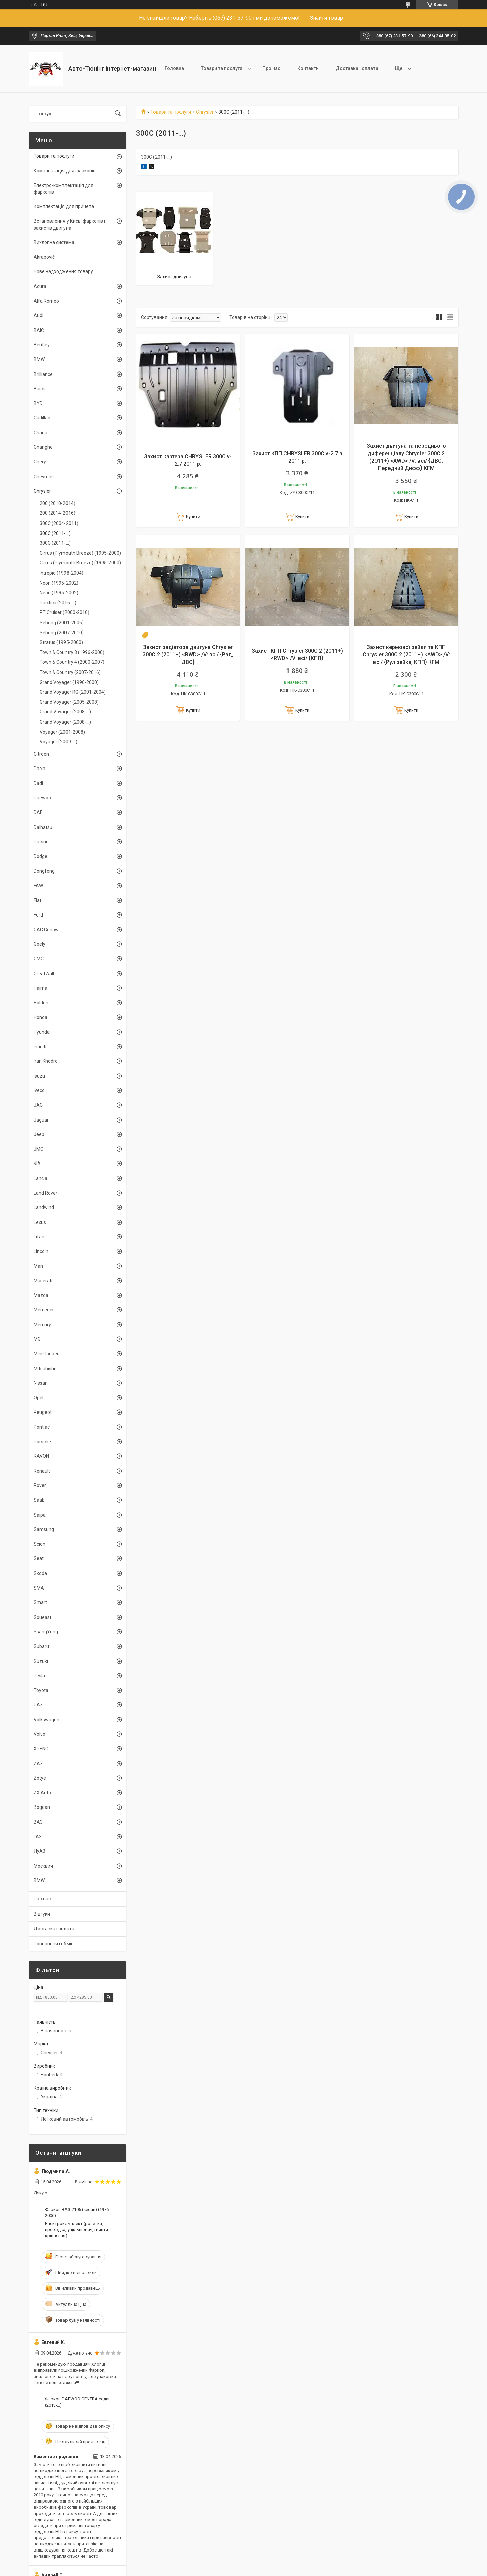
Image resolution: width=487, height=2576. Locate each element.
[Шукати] (118, 114)
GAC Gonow (46, 929)
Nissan (41, 1383)
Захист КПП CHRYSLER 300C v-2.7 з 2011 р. (297, 457)
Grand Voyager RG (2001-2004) (73, 692)
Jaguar (41, 1120)
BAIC (39, 330)
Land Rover (45, 1193)
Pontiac (42, 1427)
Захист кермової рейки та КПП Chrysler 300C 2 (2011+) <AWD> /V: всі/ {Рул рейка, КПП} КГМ (406, 654)
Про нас (271, 68)
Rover (40, 1485)
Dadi (38, 783)
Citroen (41, 754)
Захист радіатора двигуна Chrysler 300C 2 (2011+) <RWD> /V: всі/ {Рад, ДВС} (188, 654)
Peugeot (43, 1412)
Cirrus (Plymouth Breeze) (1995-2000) (80, 553)
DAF (38, 812)
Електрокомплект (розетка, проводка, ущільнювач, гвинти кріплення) (76, 2229)
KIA (37, 1163)
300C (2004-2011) (59, 523)
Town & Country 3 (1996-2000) (72, 652)
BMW (39, 359)
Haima (40, 988)
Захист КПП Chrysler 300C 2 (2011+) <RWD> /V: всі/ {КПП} (297, 654)
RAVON (41, 1456)
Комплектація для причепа (64, 206)
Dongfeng (44, 871)
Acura (40, 286)
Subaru (41, 1646)
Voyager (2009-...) (58, 741)
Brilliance (43, 374)
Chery (40, 461)
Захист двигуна (174, 276)
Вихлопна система (54, 242)
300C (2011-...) (55, 533)
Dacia (39, 768)
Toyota (41, 1690)
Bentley (42, 344)
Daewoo (42, 797)
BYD (38, 403)
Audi (38, 315)
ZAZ (38, 1763)
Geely (39, 944)
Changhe (43, 447)
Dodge (40, 856)
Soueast (42, 1617)
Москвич (43, 1866)
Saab (39, 1500)
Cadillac (42, 417)
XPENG (41, 1748)
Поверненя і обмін (54, 1943)
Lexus (40, 1222)
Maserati (43, 1280)
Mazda (41, 1295)
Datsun (41, 841)
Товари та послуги (221, 68)
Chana (40, 432)
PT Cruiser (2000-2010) (64, 612)
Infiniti (40, 1046)
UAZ (38, 1704)
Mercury (42, 1324)
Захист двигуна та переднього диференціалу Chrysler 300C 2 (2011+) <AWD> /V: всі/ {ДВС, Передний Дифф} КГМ (406, 457)
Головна (174, 68)
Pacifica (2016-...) (58, 602)
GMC (39, 958)
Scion (39, 1544)
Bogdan (42, 1807)
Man (38, 1266)
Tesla (39, 1675)
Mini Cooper (46, 1353)
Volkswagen (46, 1719)
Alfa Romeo (46, 301)
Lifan (39, 1236)
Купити (193, 516)
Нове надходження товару (63, 271)
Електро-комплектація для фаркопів (63, 189)
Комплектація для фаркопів (65, 171)
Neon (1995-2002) (59, 583)
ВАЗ (38, 1822)
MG (37, 1339)
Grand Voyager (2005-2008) (69, 702)
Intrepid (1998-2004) (61, 573)
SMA (39, 1588)
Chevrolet (44, 476)
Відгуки (42, 1914)
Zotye (40, 1778)
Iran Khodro (46, 1061)
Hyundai (42, 1032)
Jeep (39, 1134)
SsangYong (46, 1631)
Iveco (39, 1090)
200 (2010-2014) (57, 503)
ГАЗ (38, 1836)
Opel (38, 1397)
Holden (41, 1002)
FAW (38, 885)
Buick (39, 388)
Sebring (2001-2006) (62, 622)
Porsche (42, 1441)
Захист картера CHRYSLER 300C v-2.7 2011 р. (188, 460)
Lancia (40, 1178)
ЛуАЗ (39, 1851)
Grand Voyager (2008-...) (65, 711)
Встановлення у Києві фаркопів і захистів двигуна (69, 224)
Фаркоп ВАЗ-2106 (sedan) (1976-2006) (77, 2212)
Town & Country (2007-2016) (70, 672)
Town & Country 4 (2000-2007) (72, 662)
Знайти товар (326, 18)
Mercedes (44, 1309)
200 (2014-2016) (57, 513)
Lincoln (41, 1251)
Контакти (308, 68)
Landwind (44, 1207)
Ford (38, 915)
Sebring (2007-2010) (62, 632)
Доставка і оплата (357, 68)
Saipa (40, 1515)
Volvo (39, 1734)
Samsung (44, 1529)
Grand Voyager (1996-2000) (69, 682)
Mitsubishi (44, 1368)
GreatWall (44, 973)
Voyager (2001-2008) (62, 732)
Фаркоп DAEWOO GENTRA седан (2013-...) (78, 2402)
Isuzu (39, 1076)
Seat (39, 1558)
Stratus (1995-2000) (61, 642)
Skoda (40, 1573)
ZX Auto (42, 1792)
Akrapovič (44, 257)
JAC (38, 1105)
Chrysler (205, 112)
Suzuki (41, 1661)
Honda (40, 1017)
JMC (38, 1149)
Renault (42, 1471)
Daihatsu (43, 827)
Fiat (37, 900)
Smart (40, 1602)
